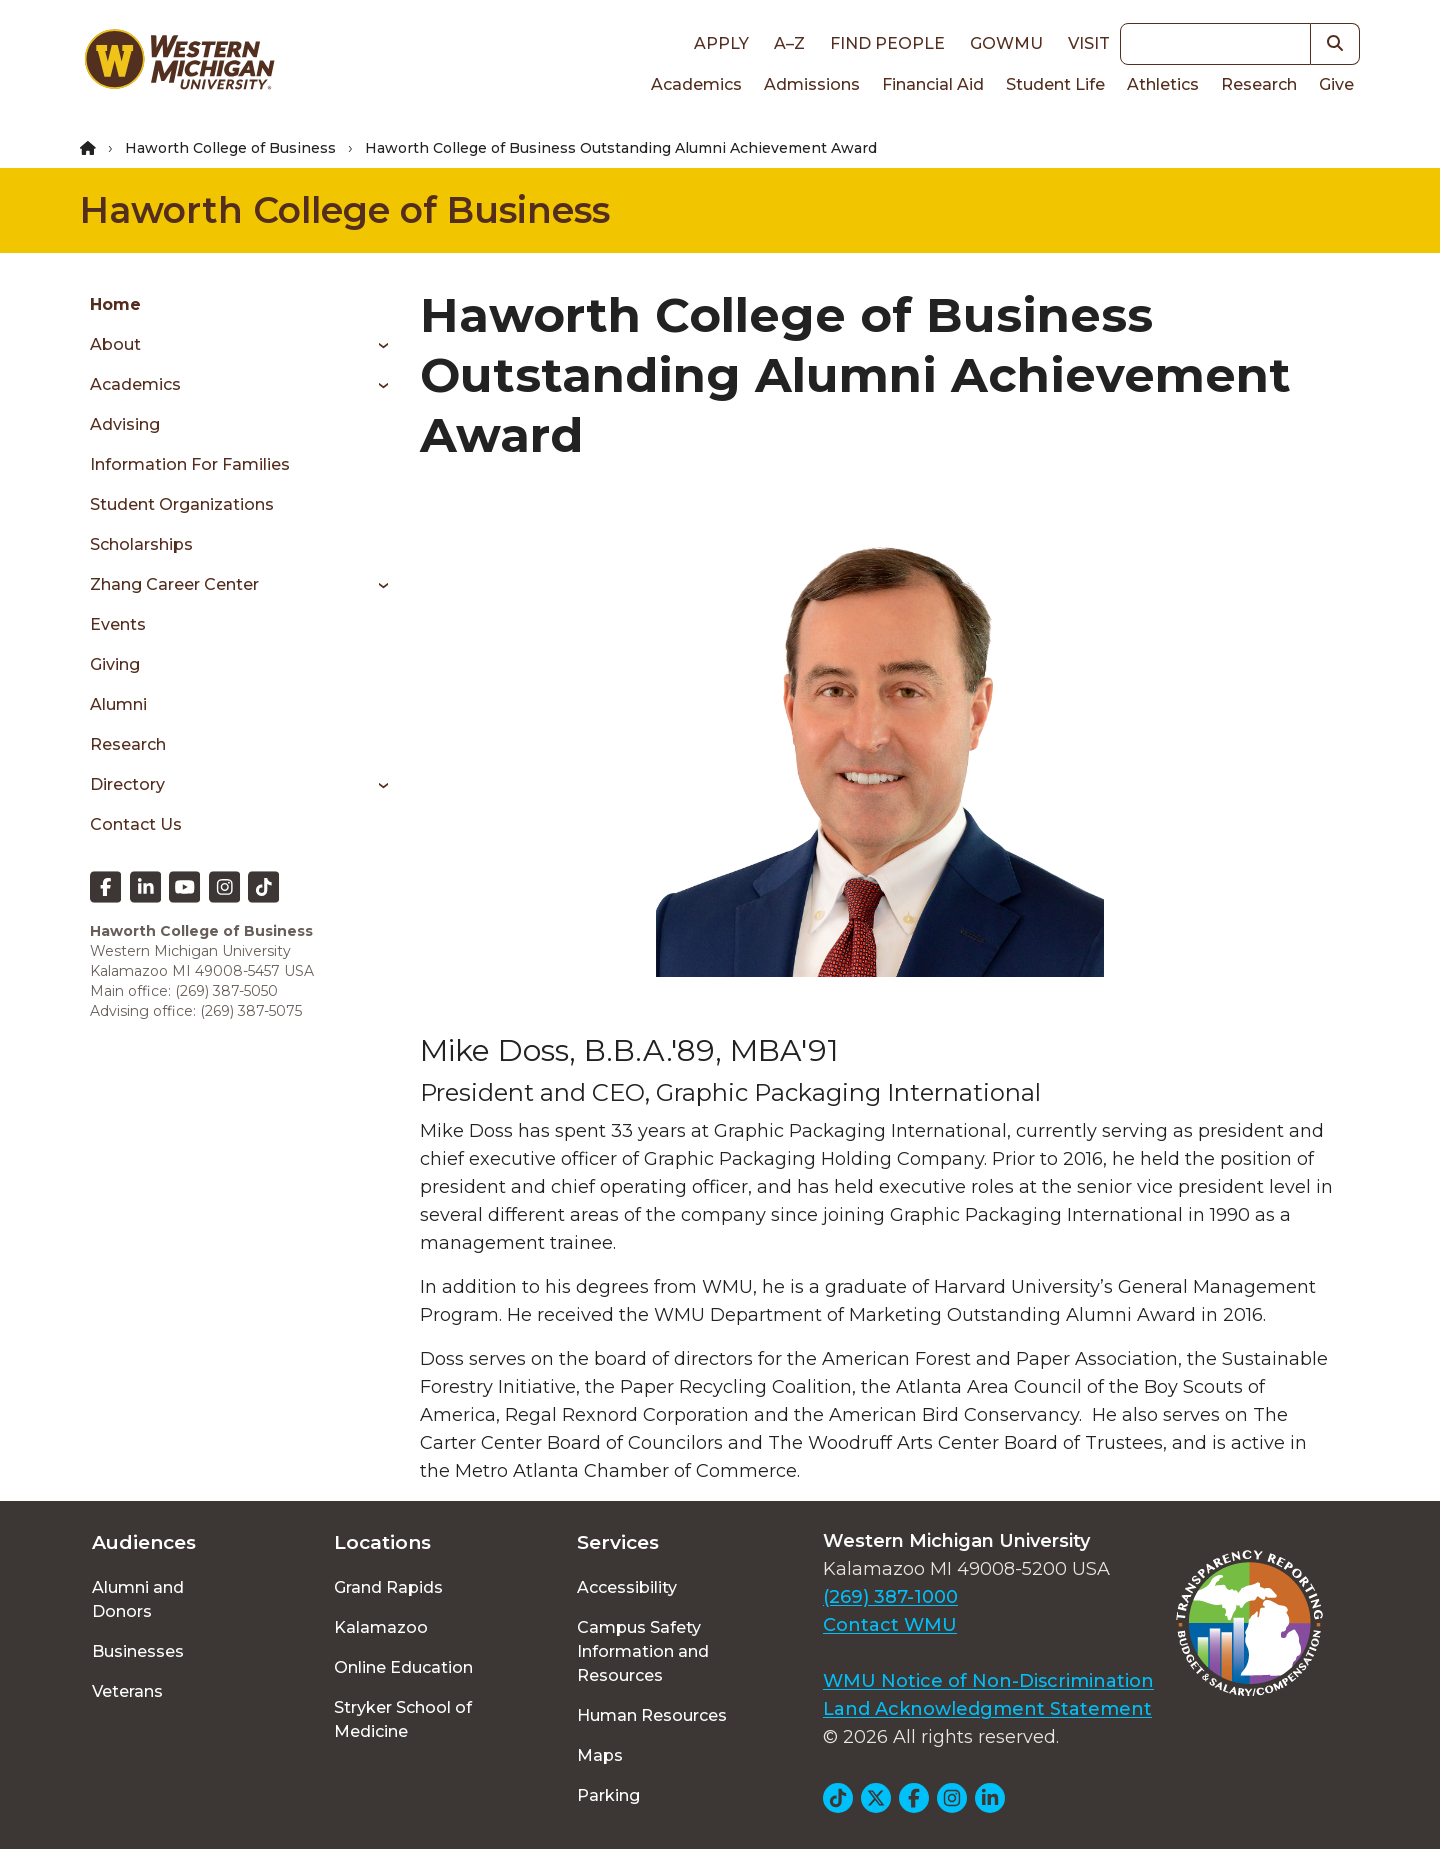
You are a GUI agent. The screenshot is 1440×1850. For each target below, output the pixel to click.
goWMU (1006, 43)
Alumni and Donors (138, 1599)
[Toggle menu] (376, 345)
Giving (115, 664)
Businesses (138, 1651)
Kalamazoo (381, 1627)
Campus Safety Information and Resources (643, 1651)
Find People (887, 43)
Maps (600, 1755)
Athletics (1163, 84)
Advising (125, 424)
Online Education (403, 1667)
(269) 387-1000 (890, 1597)
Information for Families (190, 464)
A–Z (789, 43)
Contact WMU (890, 1625)
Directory (127, 784)
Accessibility (627, 1587)
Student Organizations (182, 504)
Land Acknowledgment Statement (987, 1709)
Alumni (118, 704)
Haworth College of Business (230, 148)
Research (1259, 84)
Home (115, 304)
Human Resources (652, 1715)
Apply (721, 43)
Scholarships (141, 544)
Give (1336, 84)
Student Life (1055, 84)
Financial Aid (933, 84)
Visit (1089, 43)
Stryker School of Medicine (403, 1719)
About (115, 344)
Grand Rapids (388, 1587)
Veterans (127, 1691)
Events (118, 624)
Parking (608, 1795)
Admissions (812, 84)
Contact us (136, 824)
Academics (696, 84)
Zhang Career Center (174, 584)
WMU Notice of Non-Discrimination (988, 1681)
